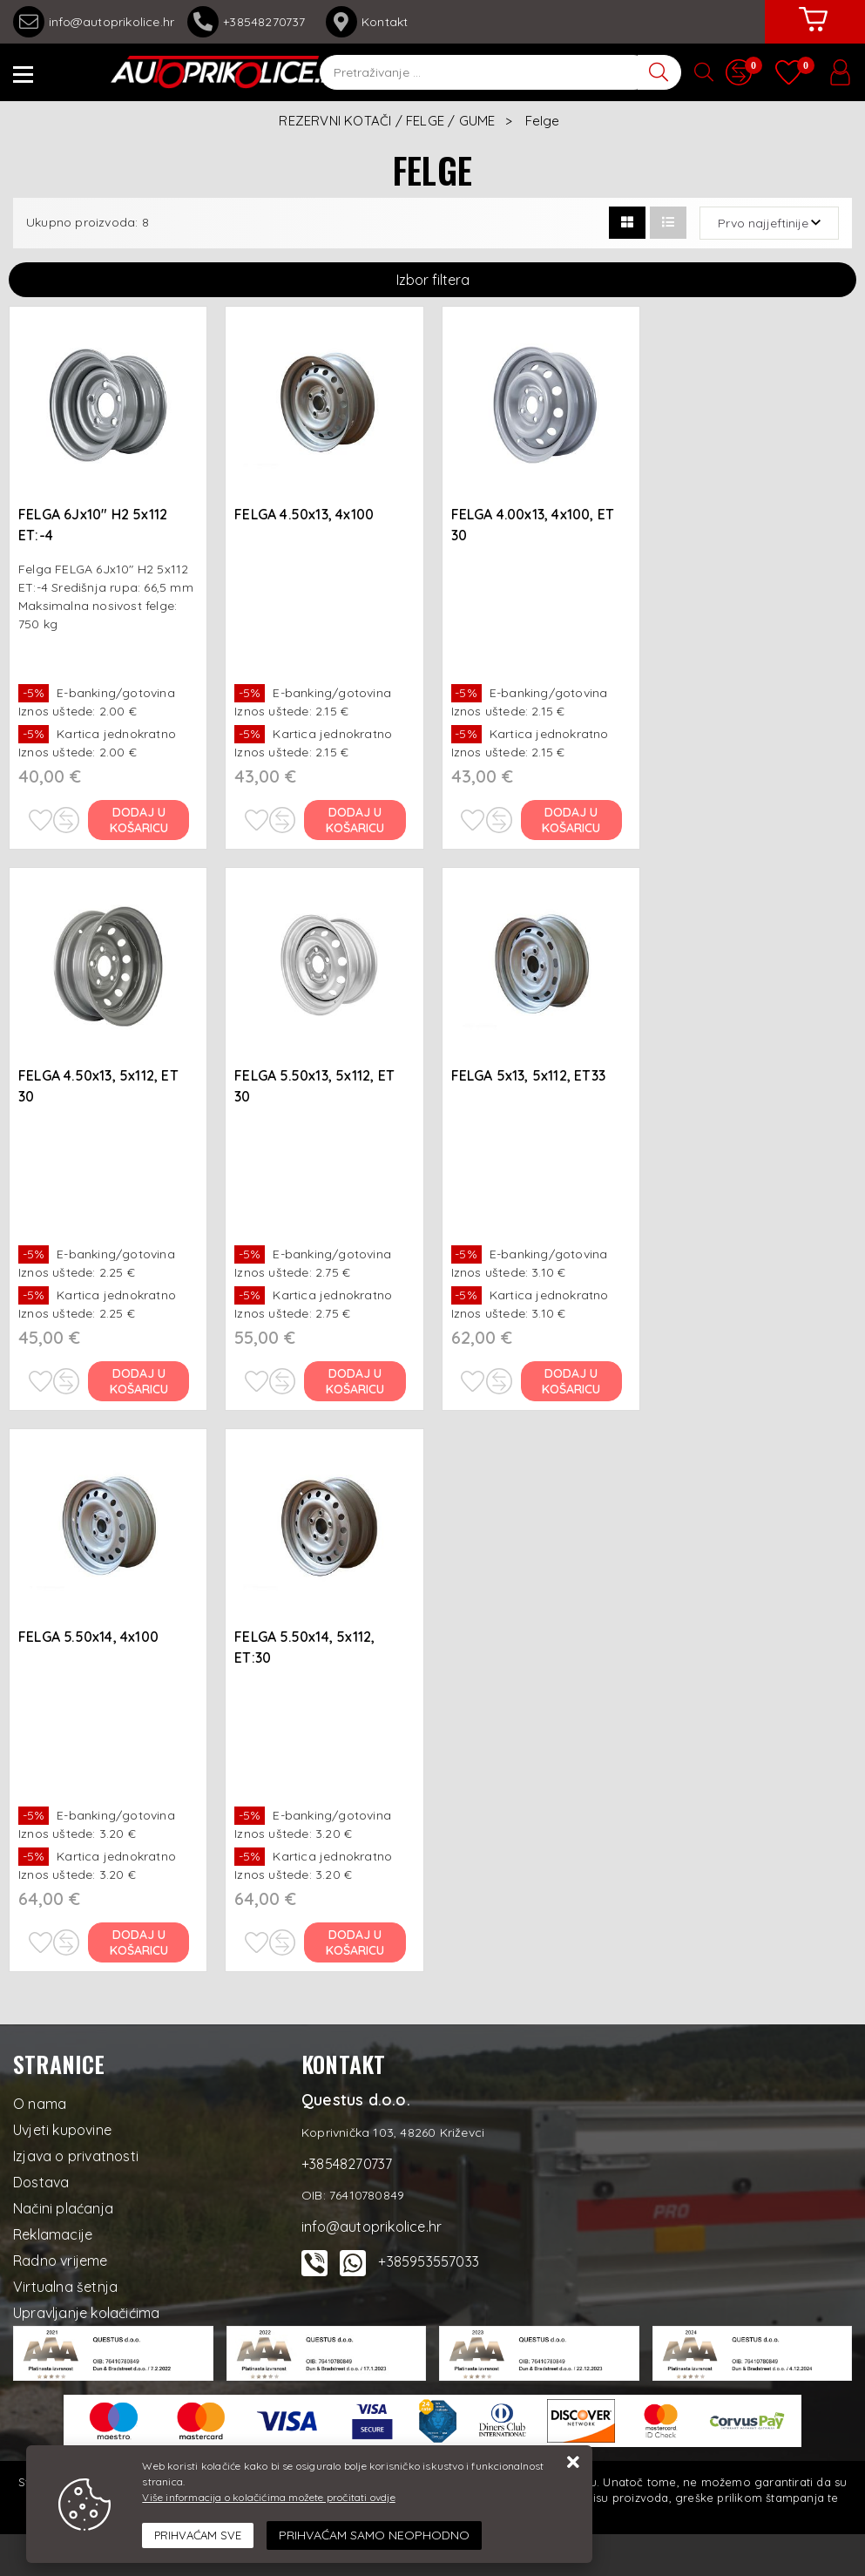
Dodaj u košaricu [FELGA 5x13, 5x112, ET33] (571, 1381)
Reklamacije (52, 2234)
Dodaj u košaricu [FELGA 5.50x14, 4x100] (139, 1942)
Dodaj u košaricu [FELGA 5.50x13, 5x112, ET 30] (355, 1381)
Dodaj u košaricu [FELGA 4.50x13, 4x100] (355, 820)
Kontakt (367, 21)
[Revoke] (374, 2535)
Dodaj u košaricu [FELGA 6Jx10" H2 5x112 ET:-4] (139, 820)
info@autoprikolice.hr (93, 21)
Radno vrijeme (60, 2260)
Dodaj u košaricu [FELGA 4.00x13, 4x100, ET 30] (571, 820)
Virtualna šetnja (65, 2286)
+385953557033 (428, 2261)
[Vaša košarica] (812, 32)
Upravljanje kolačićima (86, 2313)
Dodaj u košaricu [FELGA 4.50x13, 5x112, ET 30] (139, 1381)
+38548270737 (250, 21)
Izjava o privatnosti (76, 2156)
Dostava (41, 2182)
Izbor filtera (433, 279)
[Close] (197, 2536)
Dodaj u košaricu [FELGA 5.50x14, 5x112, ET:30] (355, 1942)
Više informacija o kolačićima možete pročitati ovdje (268, 2497)
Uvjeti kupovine (62, 2130)
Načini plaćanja (63, 2208)
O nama (39, 2103)
